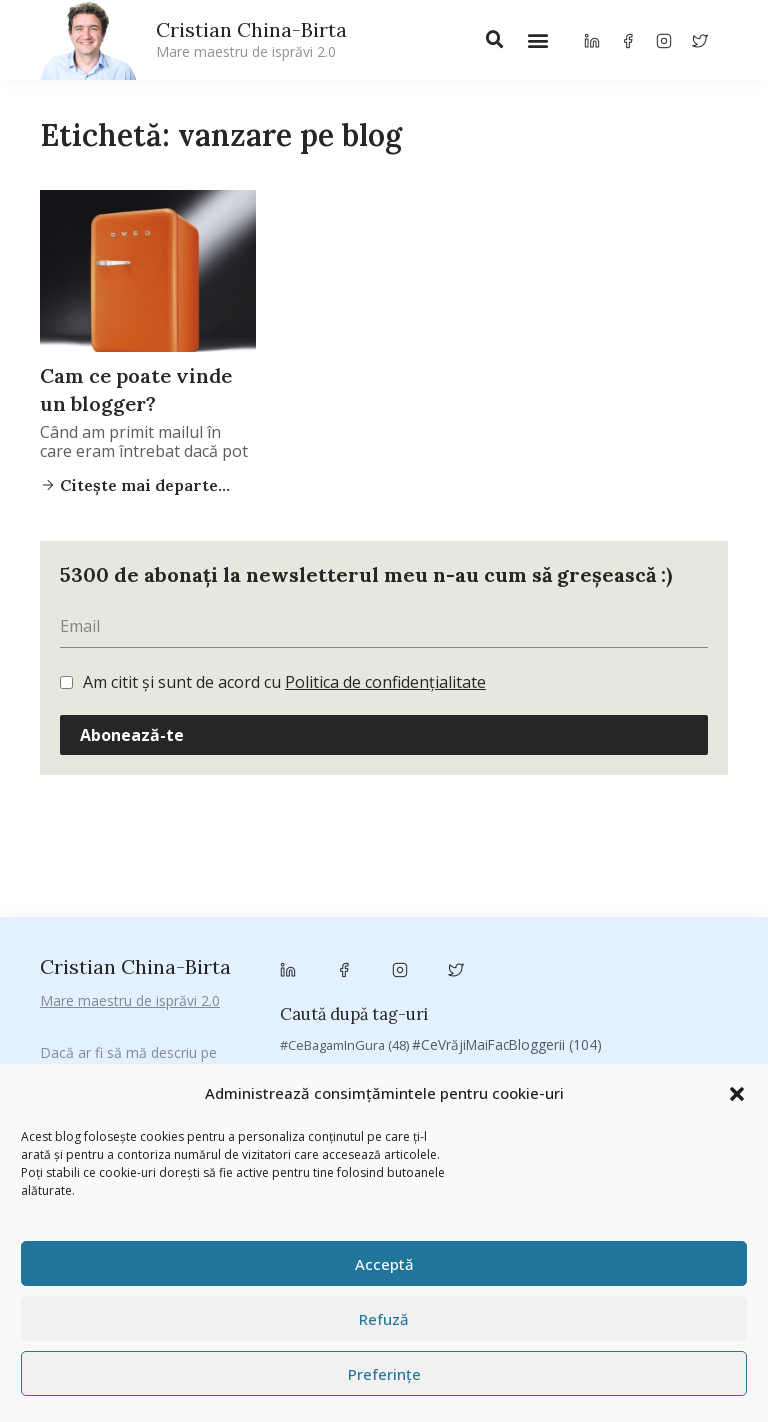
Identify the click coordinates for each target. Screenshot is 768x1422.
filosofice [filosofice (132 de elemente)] (588, 1014)
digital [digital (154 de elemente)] (318, 1014)
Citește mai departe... (143, 485)
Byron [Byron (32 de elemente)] (333, 930)
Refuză (384, 1319)
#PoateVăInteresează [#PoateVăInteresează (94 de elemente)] (362, 856)
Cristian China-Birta (251, 39)
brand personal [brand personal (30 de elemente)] (553, 906)
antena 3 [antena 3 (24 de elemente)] (387, 882)
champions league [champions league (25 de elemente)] (344, 960)
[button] (737, 1094)
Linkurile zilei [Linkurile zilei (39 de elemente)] (396, 1039)
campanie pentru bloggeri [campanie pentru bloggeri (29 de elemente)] (590, 930)
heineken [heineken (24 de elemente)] (676, 1015)
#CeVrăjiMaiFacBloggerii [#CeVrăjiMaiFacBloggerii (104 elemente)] (507, 830)
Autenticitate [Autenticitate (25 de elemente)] (608, 882)
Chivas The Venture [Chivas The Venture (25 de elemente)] (595, 960)
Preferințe (384, 1374)
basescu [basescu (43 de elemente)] (341, 906)
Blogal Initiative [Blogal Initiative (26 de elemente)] (437, 906)
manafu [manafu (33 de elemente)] (484, 1039)
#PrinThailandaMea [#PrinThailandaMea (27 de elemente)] (514, 856)
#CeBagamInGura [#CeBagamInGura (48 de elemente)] (344, 831)
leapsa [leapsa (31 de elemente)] (311, 1039)
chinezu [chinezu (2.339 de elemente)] (468, 958)
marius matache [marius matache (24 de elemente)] (636, 1039)
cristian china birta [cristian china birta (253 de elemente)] (384, 988)
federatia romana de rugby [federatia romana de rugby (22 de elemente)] (448, 1015)
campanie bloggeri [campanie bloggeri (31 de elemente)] (433, 930)
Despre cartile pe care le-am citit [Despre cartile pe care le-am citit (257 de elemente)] (595, 988)
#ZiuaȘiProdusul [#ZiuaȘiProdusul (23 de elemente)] (644, 856)
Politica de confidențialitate (385, 682)
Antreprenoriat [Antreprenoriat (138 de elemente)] (492, 881)
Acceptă (384, 1264)
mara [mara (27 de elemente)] (549, 1039)
